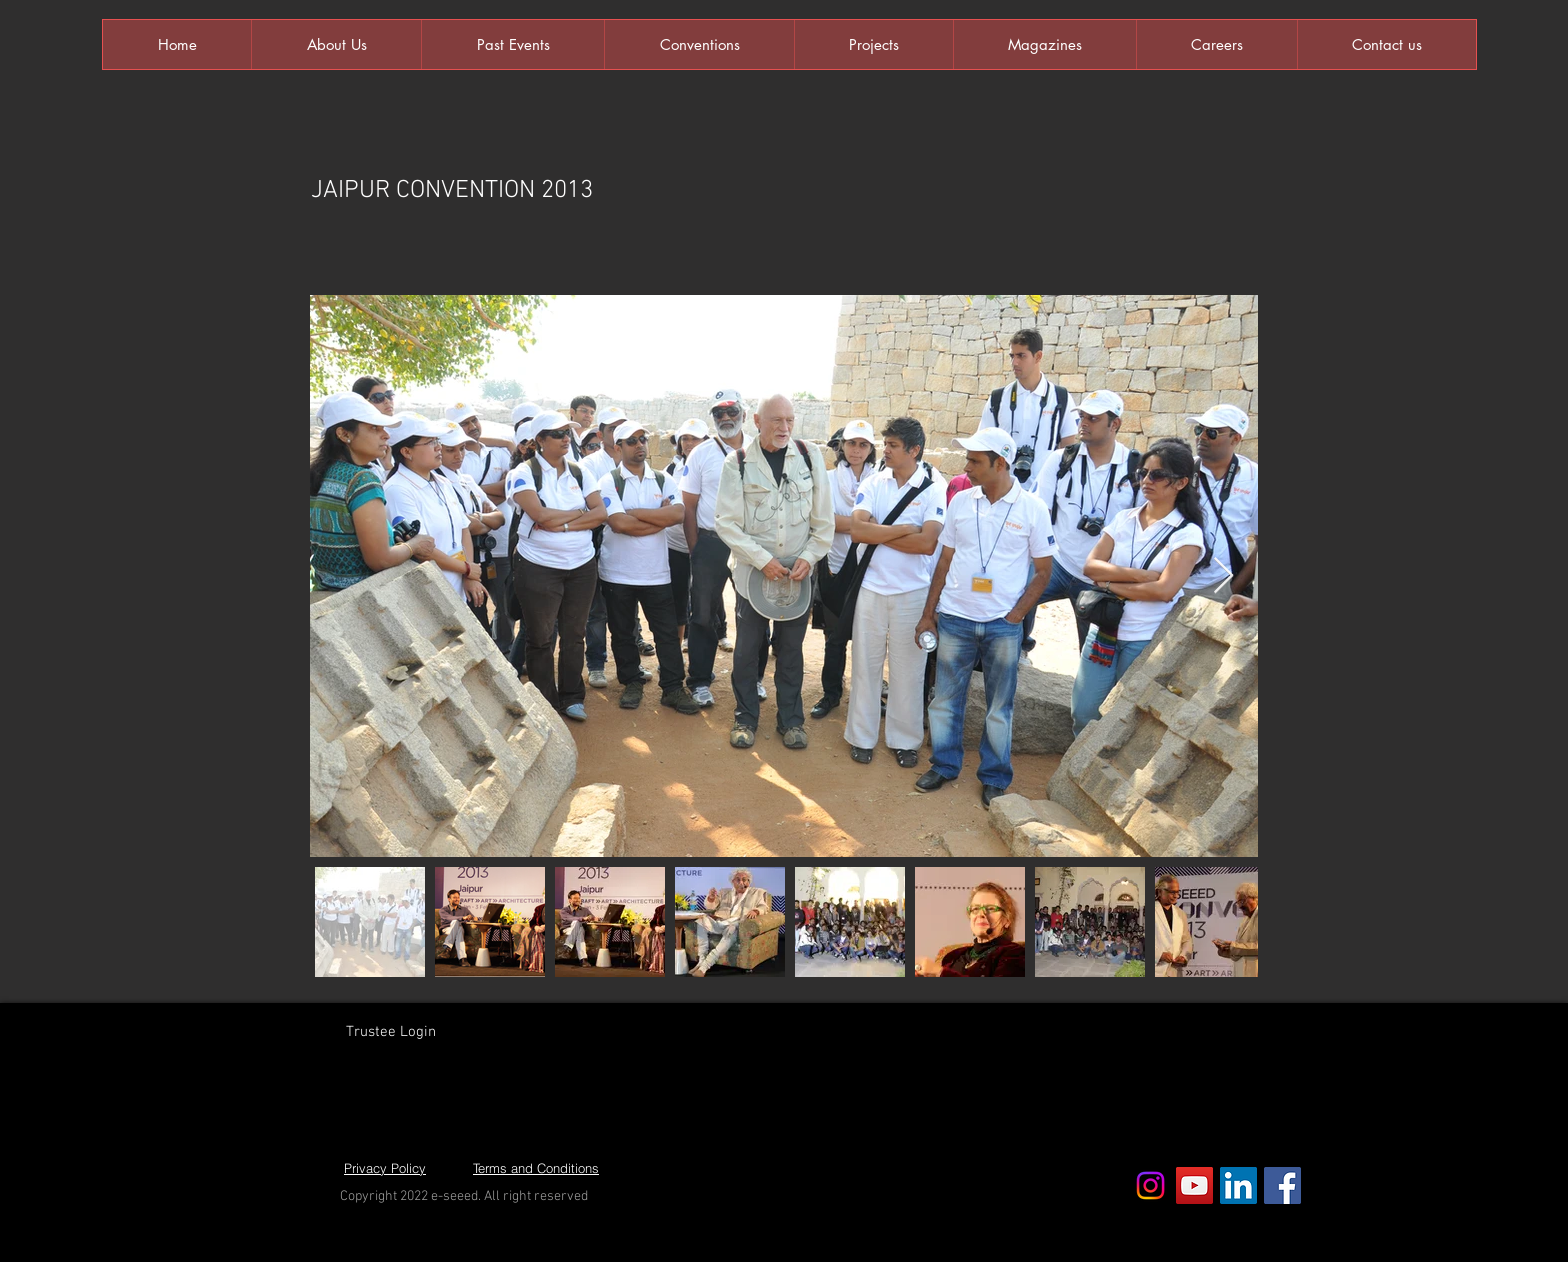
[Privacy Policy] (385, 1168)
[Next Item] (1223, 576)
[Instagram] (1150, 1185)
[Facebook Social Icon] (1282, 1185)
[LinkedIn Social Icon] (1238, 1185)
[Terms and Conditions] (536, 1168)
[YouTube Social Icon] (1194, 1185)
